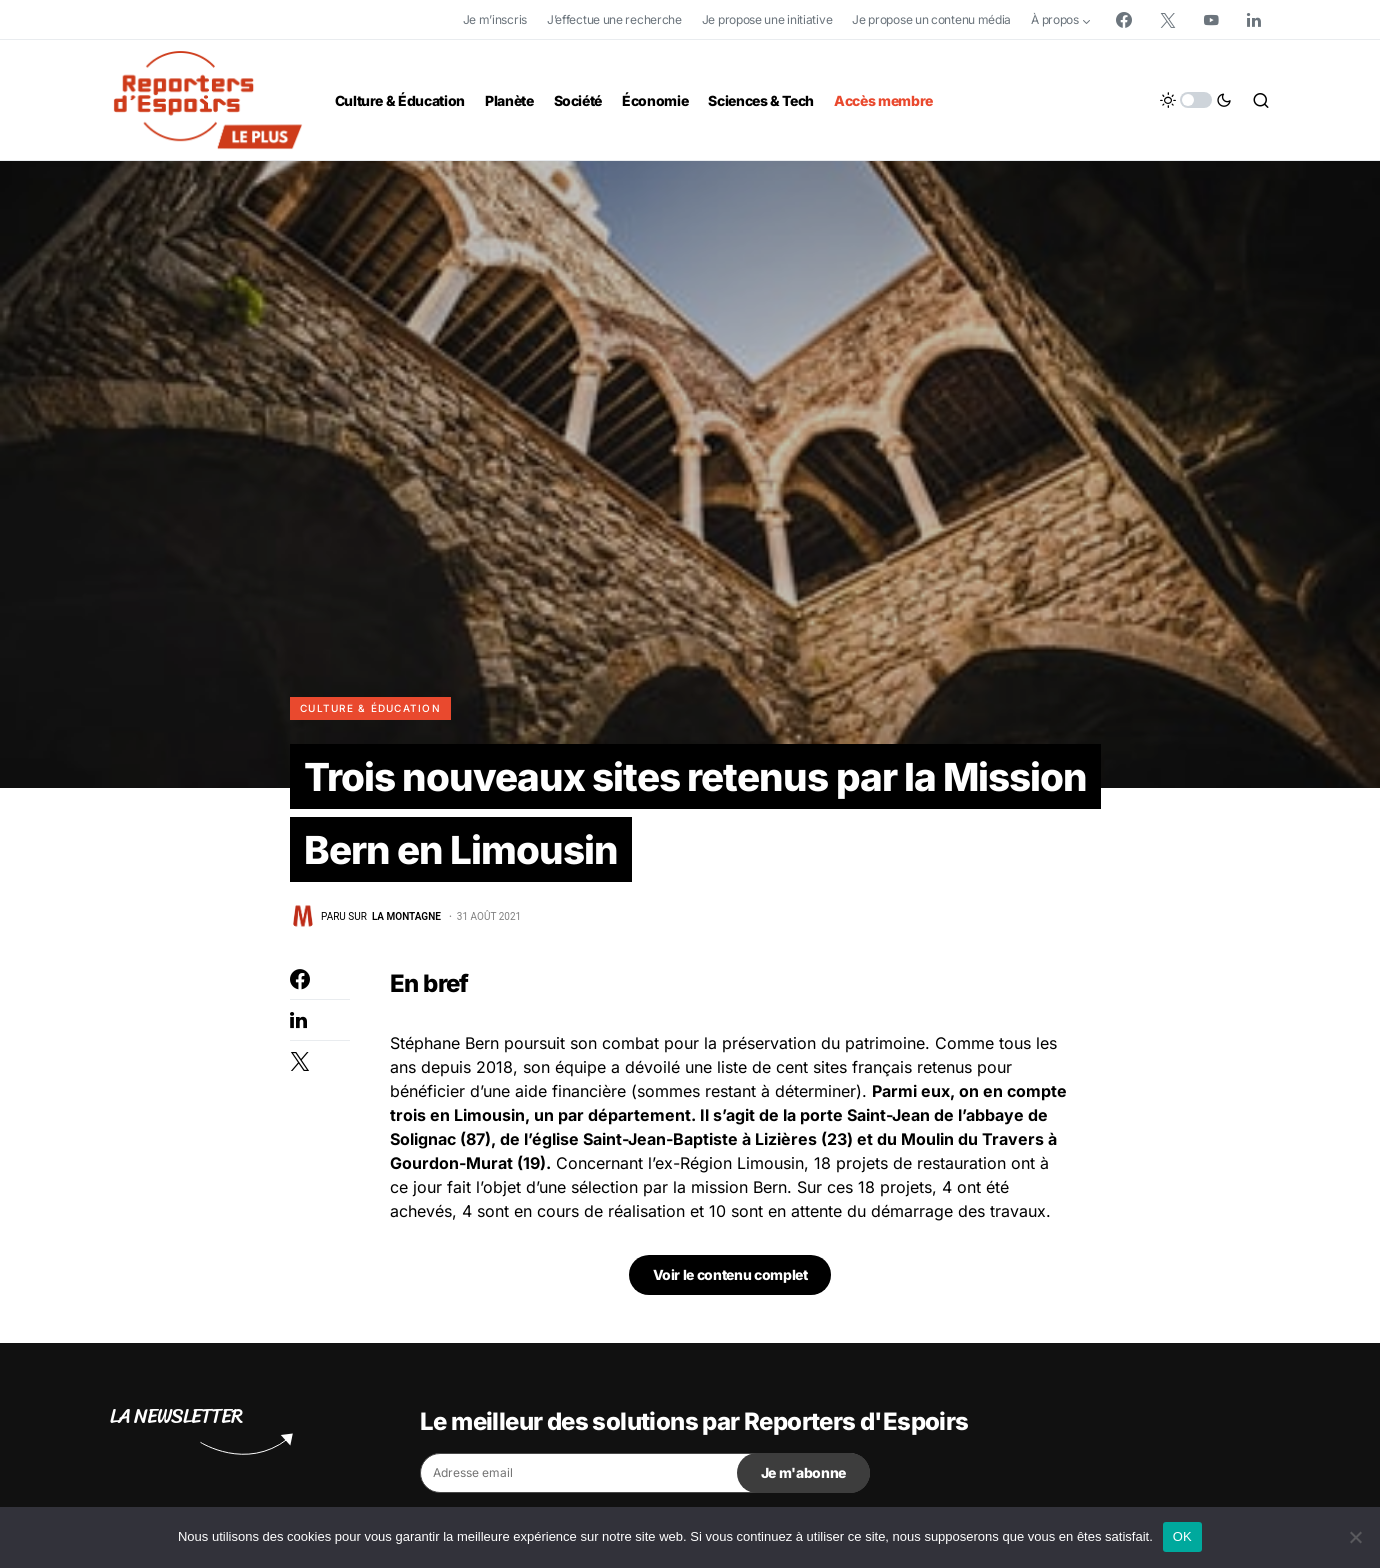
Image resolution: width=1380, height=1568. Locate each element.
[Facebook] (1124, 20)
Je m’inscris (495, 19)
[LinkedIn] (1254, 20)
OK (1182, 1536)
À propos (1055, 19)
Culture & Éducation (370, 708)
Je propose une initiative (767, 19)
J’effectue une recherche (614, 19)
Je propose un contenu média (931, 19)
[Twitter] (1168, 20)
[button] (1196, 100)
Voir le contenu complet (730, 1279)
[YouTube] (1211, 20)
